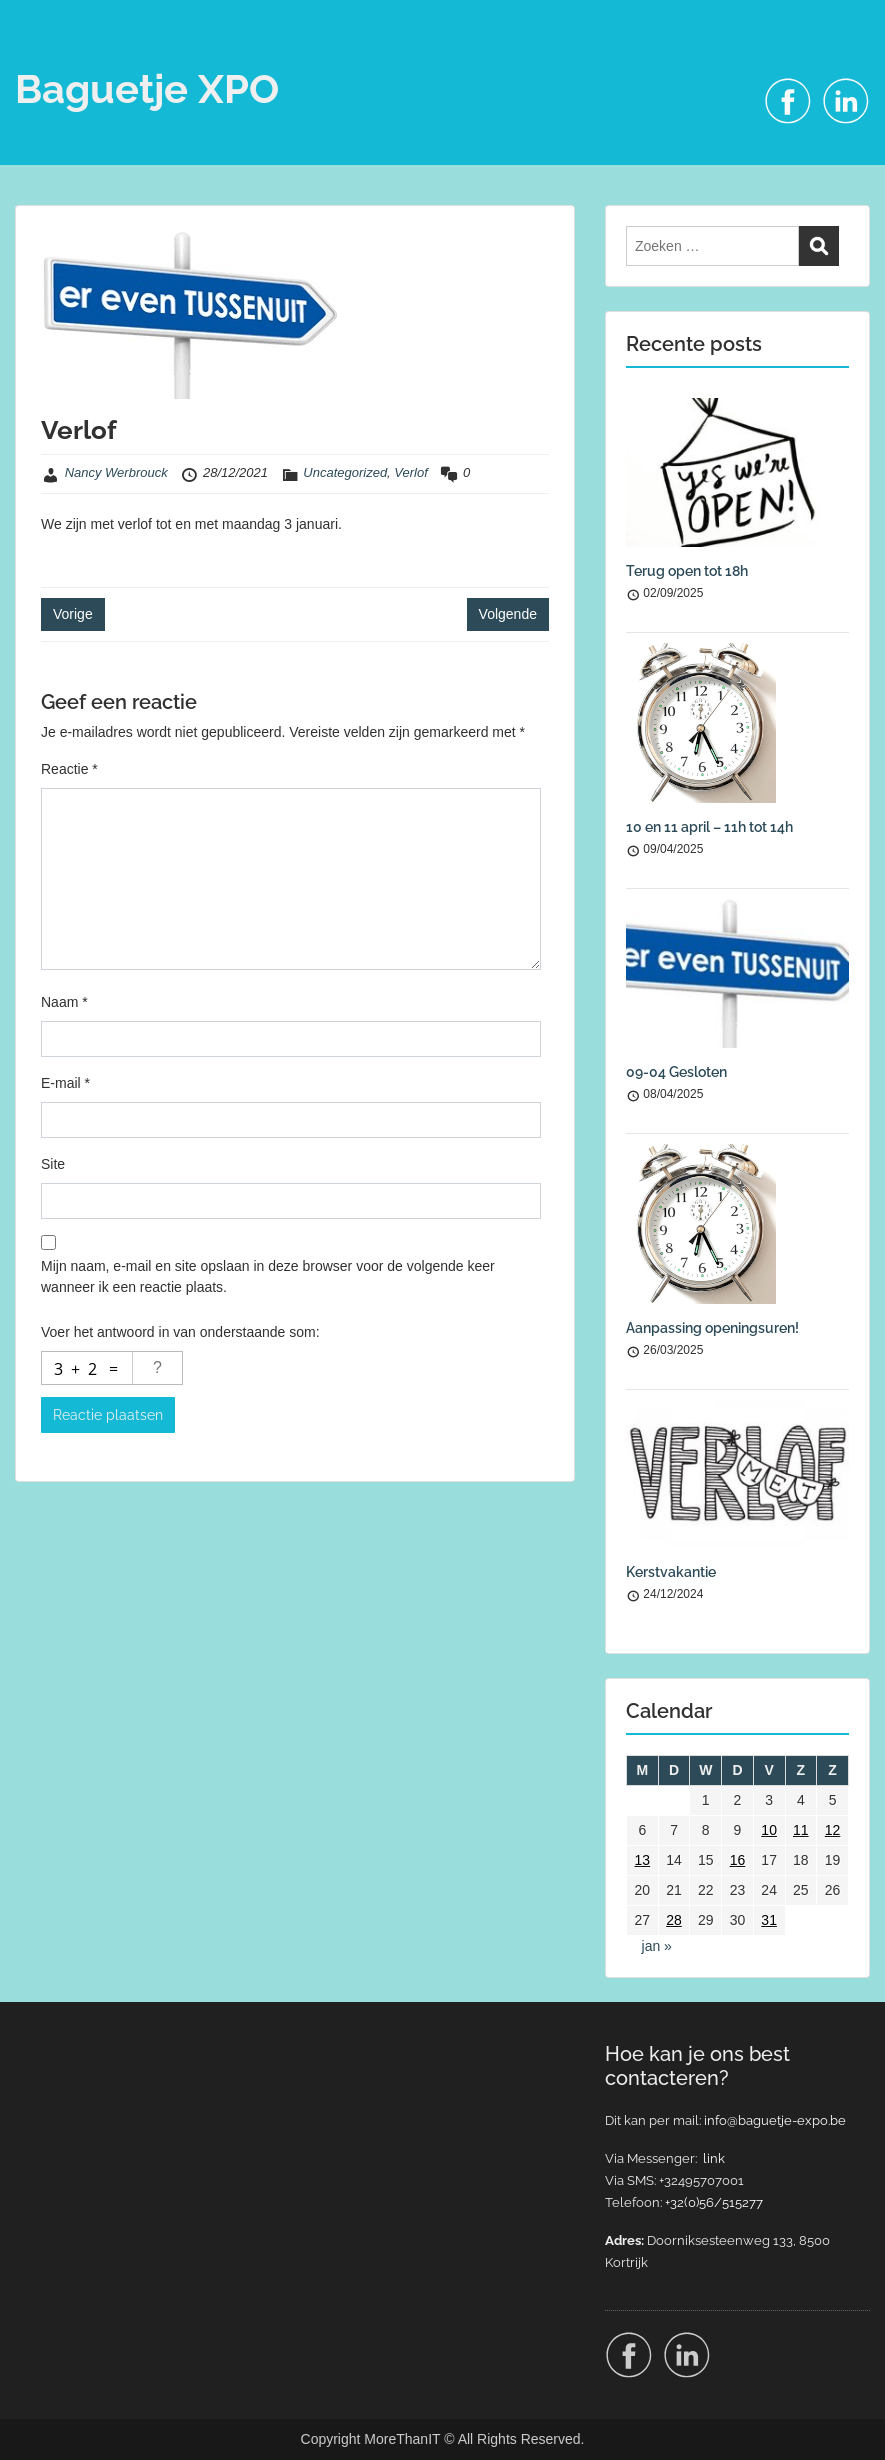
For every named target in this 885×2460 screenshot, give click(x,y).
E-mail (65, 1083)
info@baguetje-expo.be (775, 2120)
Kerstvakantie (671, 1572)
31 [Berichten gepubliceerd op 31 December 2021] (769, 1920)
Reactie (69, 769)
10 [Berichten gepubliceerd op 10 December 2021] (769, 1830)
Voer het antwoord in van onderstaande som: (180, 1332)
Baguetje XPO (147, 88)
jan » (657, 1946)
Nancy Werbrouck (116, 472)
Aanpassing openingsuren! (712, 1328)
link (714, 2158)
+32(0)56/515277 (714, 2202)
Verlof (410, 472)
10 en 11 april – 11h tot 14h (709, 827)
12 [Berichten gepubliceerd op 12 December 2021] (833, 1830)
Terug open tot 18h (687, 571)
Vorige (73, 614)
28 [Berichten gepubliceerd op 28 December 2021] (674, 1920)
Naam (64, 1002)
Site (53, 1164)
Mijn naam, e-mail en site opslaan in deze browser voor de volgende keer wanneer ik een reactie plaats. (268, 1276)
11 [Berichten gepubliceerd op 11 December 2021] (801, 1830)
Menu (36, 55)
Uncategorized (345, 472)
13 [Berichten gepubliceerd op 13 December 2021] (643, 1860)
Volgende (508, 614)
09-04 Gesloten (676, 1072)
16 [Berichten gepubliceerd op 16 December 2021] (738, 1860)
